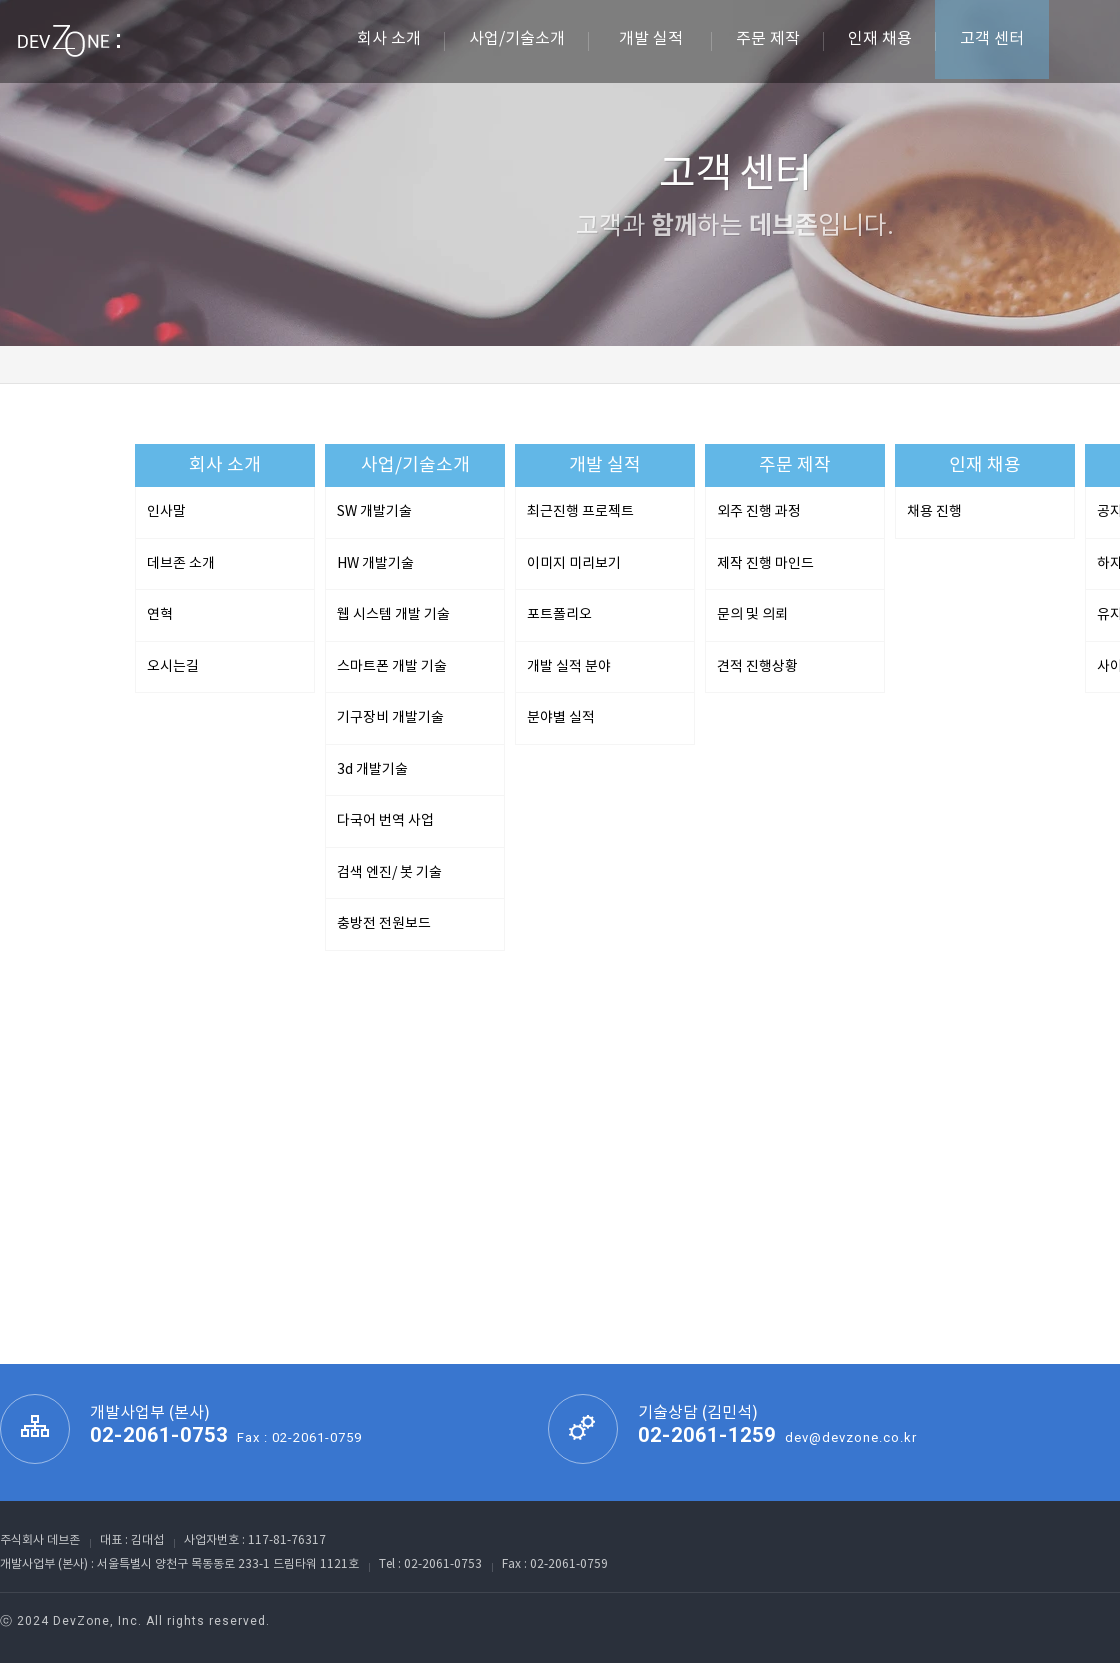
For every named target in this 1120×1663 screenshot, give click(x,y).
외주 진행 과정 (759, 512)
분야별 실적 (561, 718)
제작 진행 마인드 (765, 564)
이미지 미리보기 (574, 564)
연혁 (160, 615)
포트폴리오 (559, 615)
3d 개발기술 (372, 770)
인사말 (166, 512)
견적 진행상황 (757, 667)
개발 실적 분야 (569, 667)
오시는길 (173, 667)
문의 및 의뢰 (752, 615)
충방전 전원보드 (384, 924)
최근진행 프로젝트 (580, 512)
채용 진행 (934, 512)
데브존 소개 (181, 564)
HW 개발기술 (375, 564)
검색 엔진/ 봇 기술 (389, 873)
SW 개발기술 (374, 512)
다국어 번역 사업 (385, 821)
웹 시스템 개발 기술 (393, 615)
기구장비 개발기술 (390, 718)
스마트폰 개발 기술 (392, 667)
